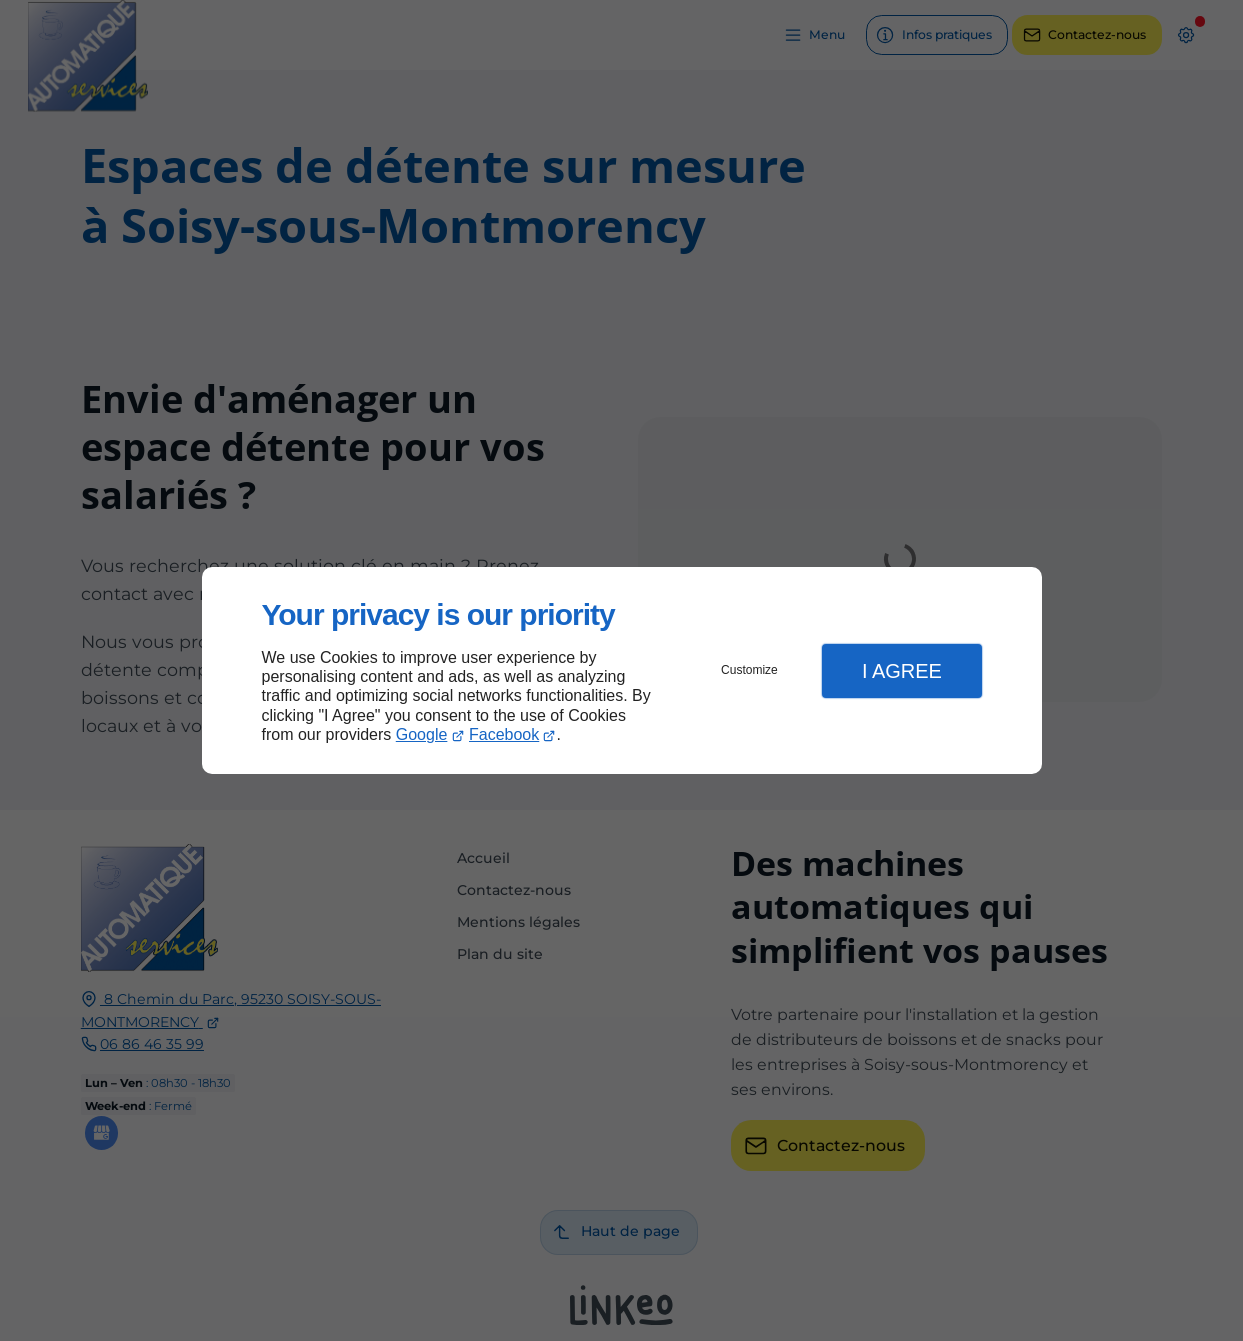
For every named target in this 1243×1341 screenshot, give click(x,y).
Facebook (504, 734)
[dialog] (622, 670)
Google (422, 734)
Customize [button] (749, 670)
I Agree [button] (902, 671)
